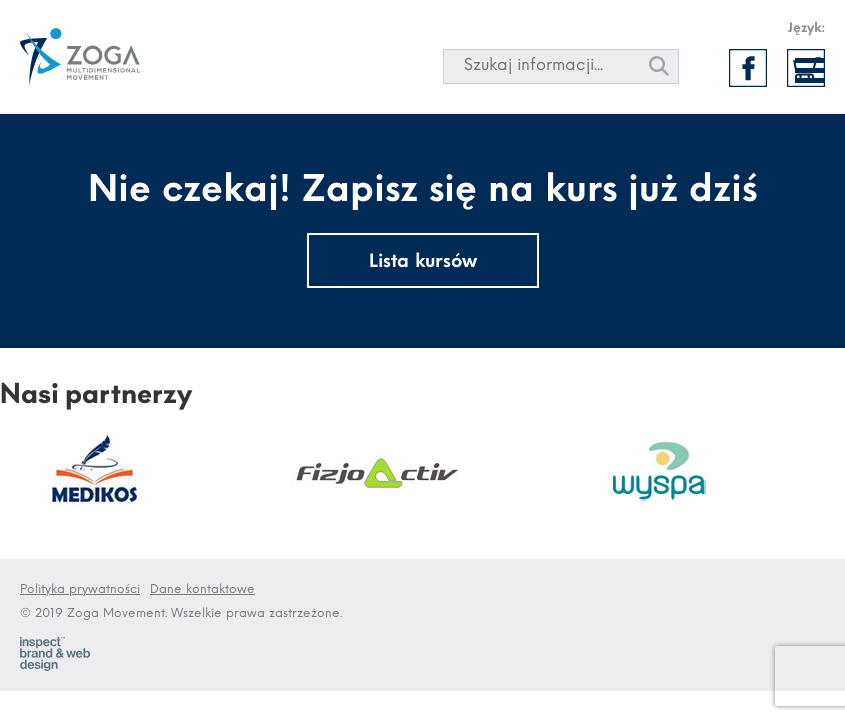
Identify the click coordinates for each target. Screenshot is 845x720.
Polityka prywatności (80, 589)
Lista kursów (423, 262)
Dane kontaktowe (202, 589)
